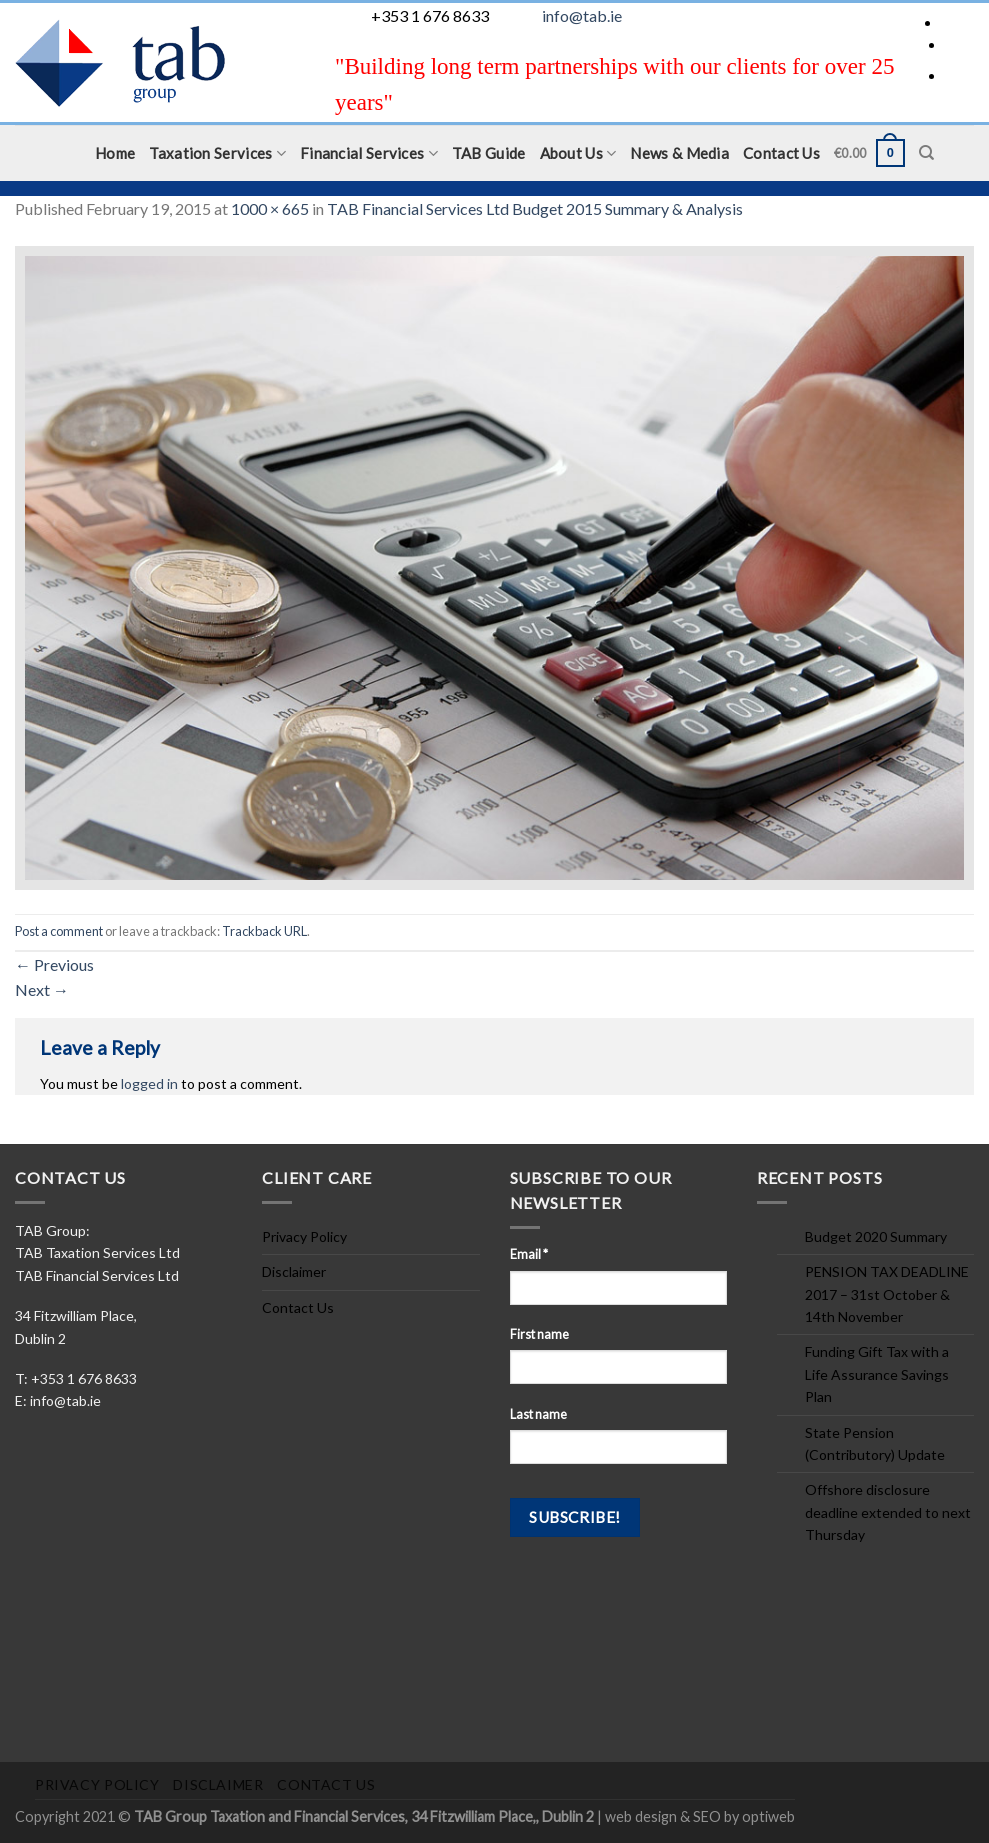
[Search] (926, 153)
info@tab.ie (582, 15)
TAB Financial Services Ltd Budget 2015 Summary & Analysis (535, 208)
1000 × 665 (270, 208)
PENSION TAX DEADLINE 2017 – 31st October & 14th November (887, 1294)
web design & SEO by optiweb (700, 1816)
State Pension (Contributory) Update (875, 1443)
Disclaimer (294, 1271)
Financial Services (369, 153)
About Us (578, 153)
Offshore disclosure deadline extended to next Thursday (888, 1512)
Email (529, 1254)
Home (115, 153)
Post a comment (59, 931)
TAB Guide (489, 153)
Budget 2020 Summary (876, 1236)
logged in (149, 1083)
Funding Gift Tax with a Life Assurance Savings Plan (877, 1374)
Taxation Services (217, 153)
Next (42, 989)
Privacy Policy (304, 1236)
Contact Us (781, 153)
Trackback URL (264, 931)
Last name (538, 1414)
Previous (54, 964)
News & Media (679, 153)
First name (539, 1334)
